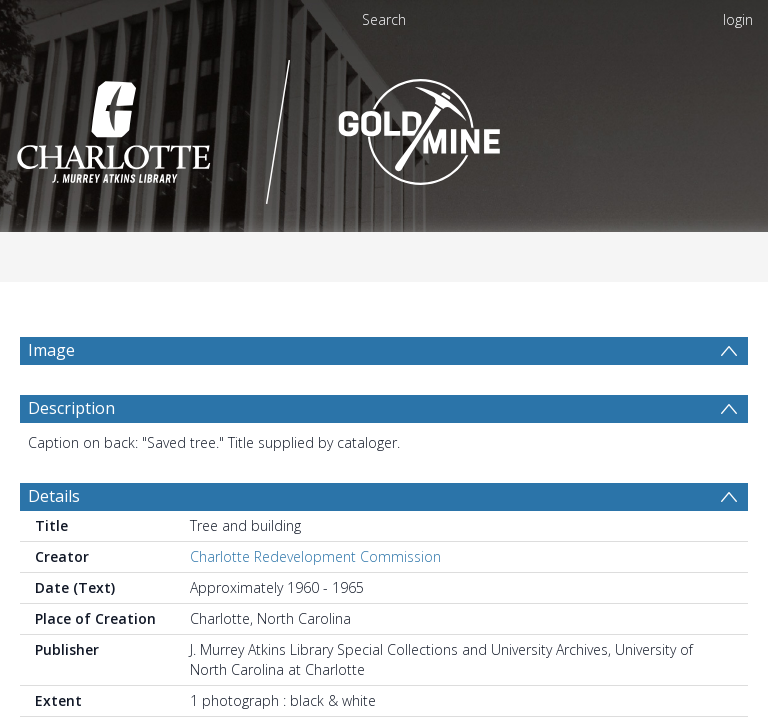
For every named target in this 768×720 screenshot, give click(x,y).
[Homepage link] (384, 132)
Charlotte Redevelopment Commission (315, 604)
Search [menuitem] (384, 19)
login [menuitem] (738, 19)
